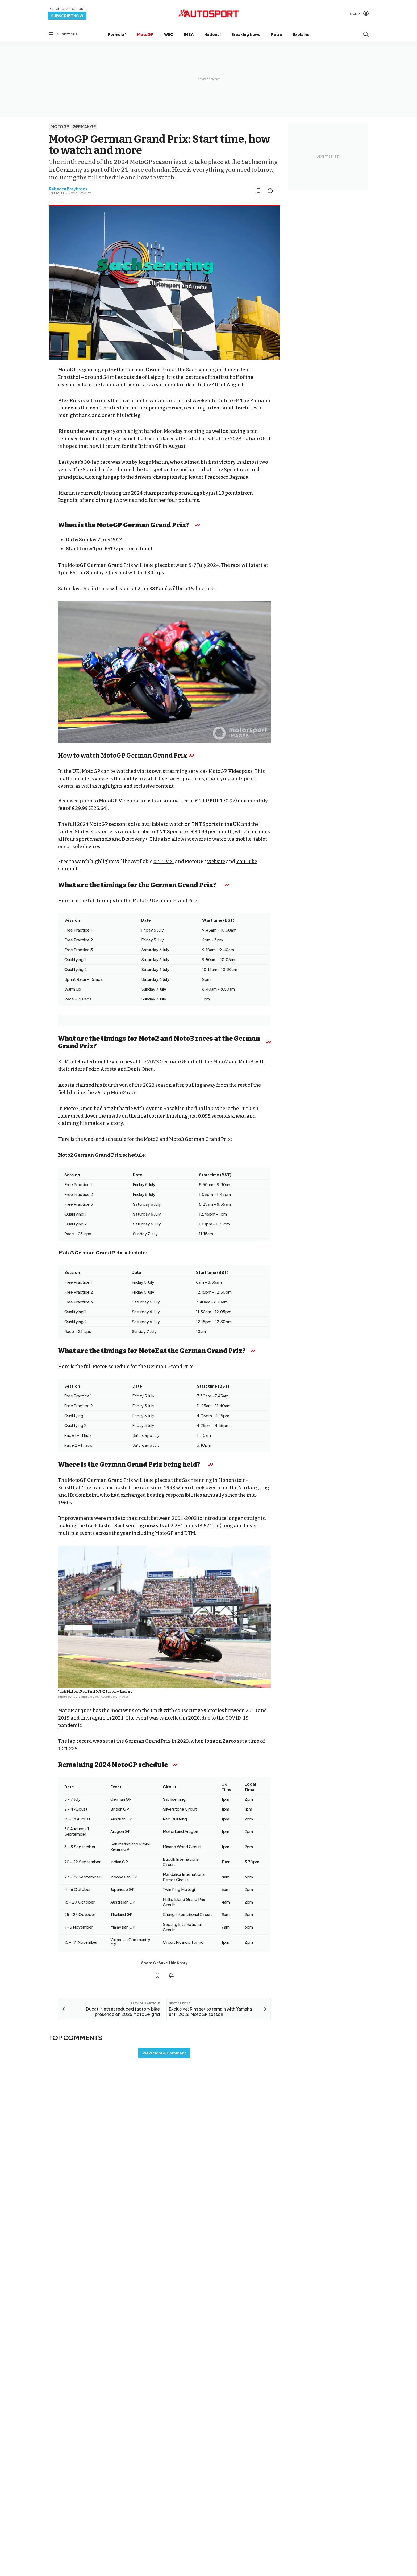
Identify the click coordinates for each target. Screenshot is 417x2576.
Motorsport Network (198, 2481)
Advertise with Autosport (347, 2422)
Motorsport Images (114, 1696)
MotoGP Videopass (230, 771)
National (212, 34)
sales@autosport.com (345, 2439)
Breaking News (245, 34)
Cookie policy (211, 2473)
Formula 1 (117, 34)
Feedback (334, 2396)
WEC (168, 34)
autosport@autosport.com (349, 2413)
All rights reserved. (234, 2481)
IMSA (189, 34)
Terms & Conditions (178, 2473)
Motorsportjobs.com (237, 2408)
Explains (301, 34)
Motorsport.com (233, 2417)
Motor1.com (229, 2400)
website (216, 861)
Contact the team (341, 2431)
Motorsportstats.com (237, 2425)
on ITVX (163, 861)
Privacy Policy (238, 2473)
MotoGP (145, 34)
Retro (276, 34)
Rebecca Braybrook (68, 189)
